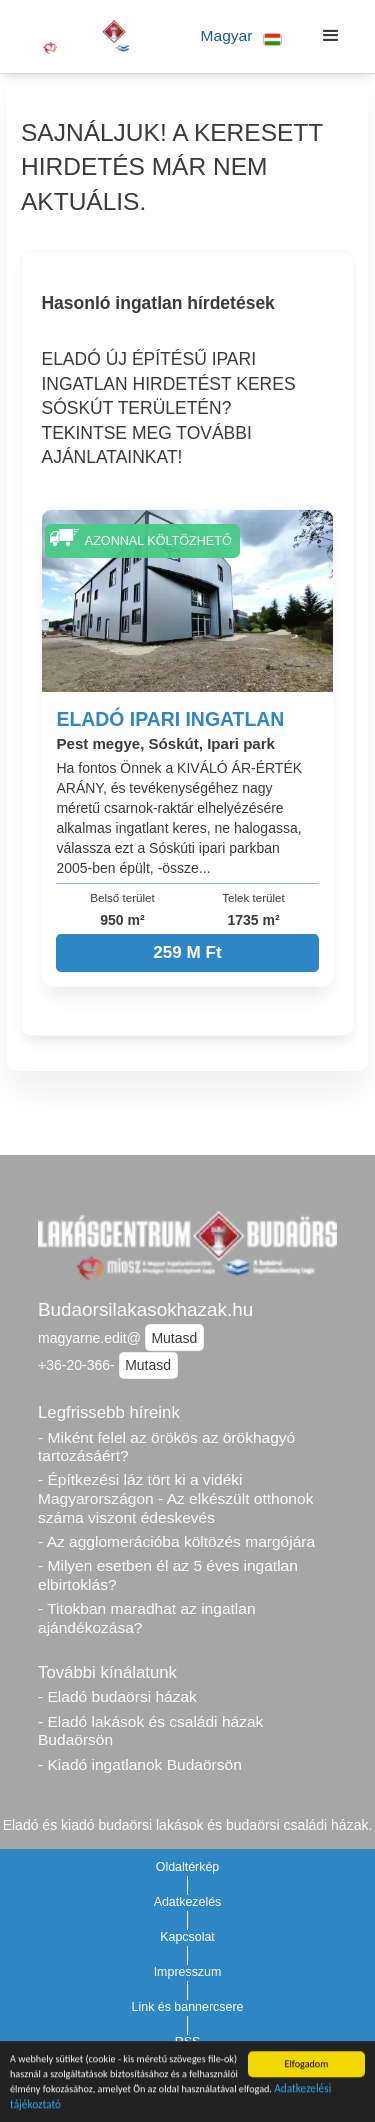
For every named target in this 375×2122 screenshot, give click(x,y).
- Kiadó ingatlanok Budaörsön (140, 1764)
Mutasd (174, 1338)
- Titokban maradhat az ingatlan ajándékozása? (147, 1618)
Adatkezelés (188, 1902)
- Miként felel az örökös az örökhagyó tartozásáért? (166, 1447)
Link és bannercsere (188, 2007)
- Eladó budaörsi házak (117, 1696)
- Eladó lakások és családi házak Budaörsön (150, 1731)
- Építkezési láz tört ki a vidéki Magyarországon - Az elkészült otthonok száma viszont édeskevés (175, 1498)
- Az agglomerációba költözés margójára (176, 1541)
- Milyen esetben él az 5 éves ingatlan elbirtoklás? (168, 1575)
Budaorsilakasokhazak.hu (145, 1309)
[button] (237, 36)
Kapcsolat (187, 1937)
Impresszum (188, 1972)
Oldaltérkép (188, 1867)
